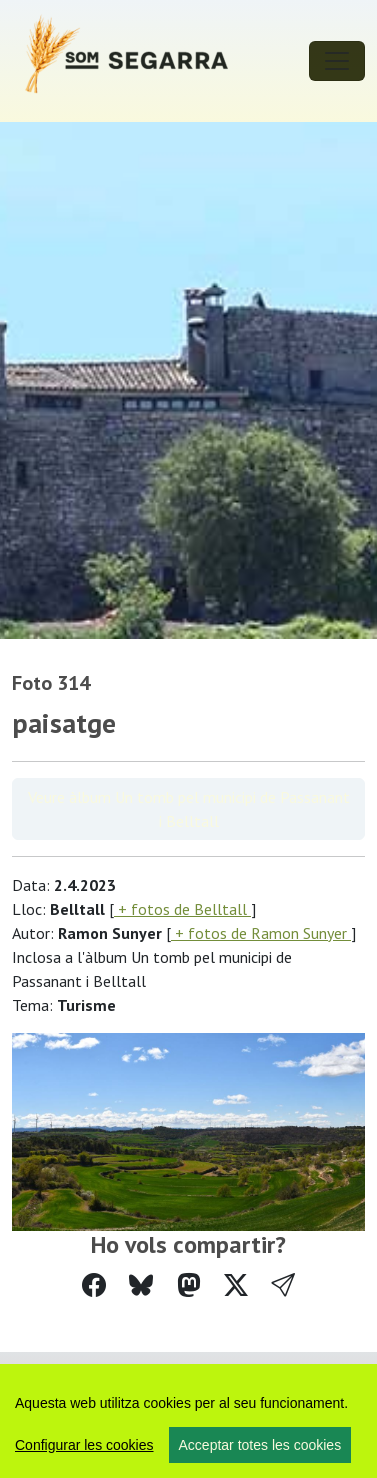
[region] (188, 1421)
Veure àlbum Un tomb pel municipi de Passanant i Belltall (189, 809)
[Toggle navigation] (337, 61)
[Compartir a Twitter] (236, 1285)
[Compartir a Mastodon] (189, 1285)
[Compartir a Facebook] (94, 1285)
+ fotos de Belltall (182, 909)
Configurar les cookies (84, 1445)
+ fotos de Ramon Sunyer (261, 933)
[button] (283, 1285)
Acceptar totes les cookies (260, 1445)
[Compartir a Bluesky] (141, 1285)
